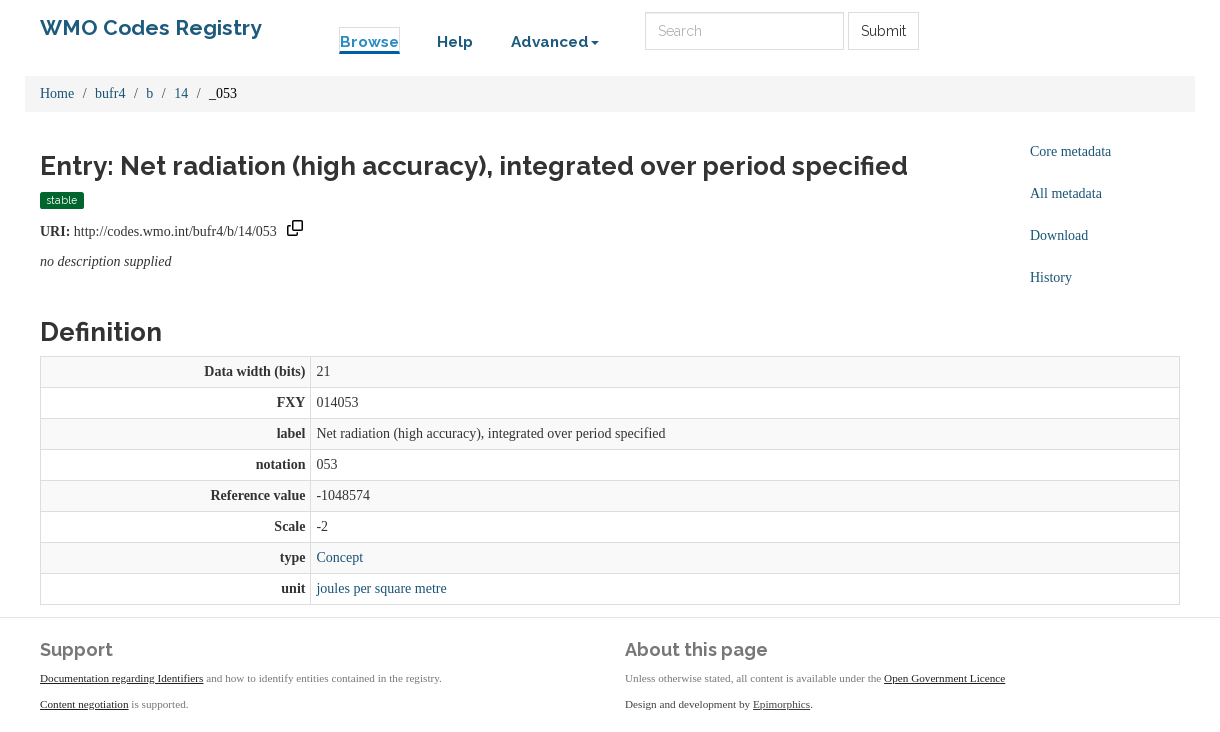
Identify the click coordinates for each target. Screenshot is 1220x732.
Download (1059, 235)
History (1051, 277)
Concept (339, 557)
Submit (883, 31)
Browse (369, 42)
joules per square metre (381, 588)
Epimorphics (781, 704)
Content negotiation (84, 704)
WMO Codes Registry (151, 27)
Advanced (555, 42)
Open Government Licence (944, 678)
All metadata (1066, 193)
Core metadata (1070, 151)
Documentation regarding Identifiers (121, 678)
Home (57, 93)
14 (181, 93)
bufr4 (110, 93)
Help (455, 42)
